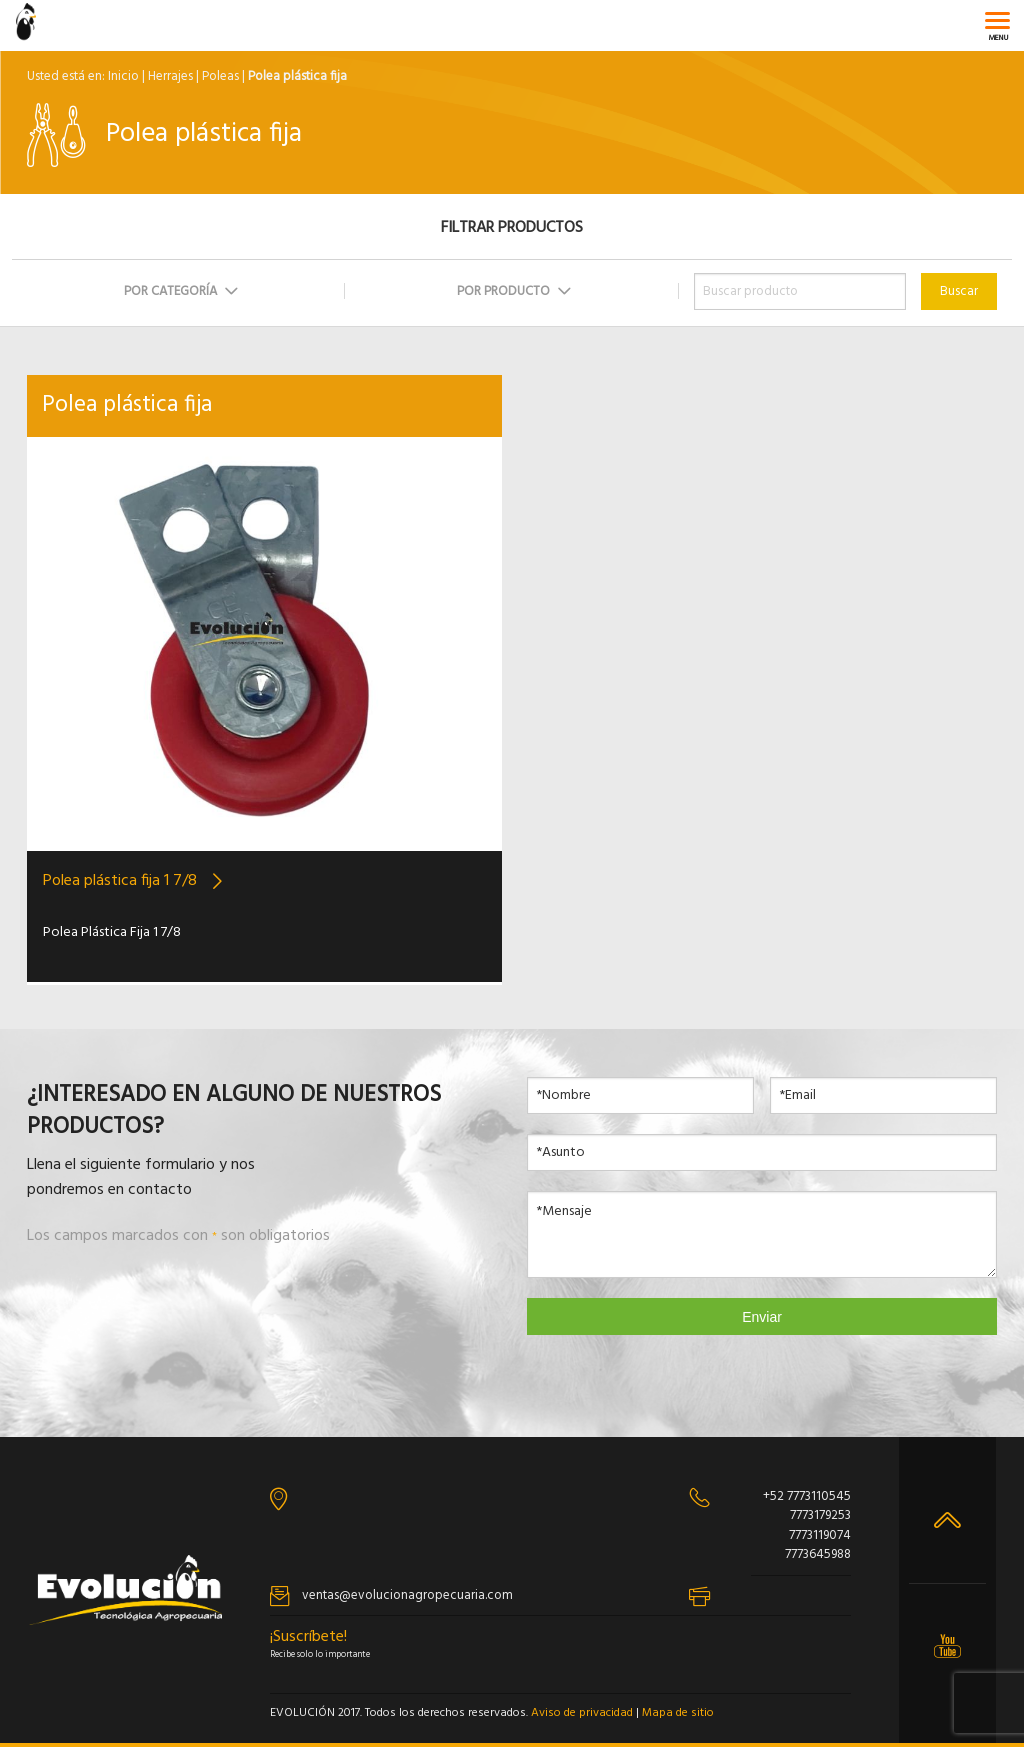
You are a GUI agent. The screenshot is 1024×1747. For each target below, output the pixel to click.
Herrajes (170, 76)
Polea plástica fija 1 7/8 (120, 881)
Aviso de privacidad (582, 1713)
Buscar (959, 291)
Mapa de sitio (678, 1713)
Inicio (123, 76)
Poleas (220, 76)
